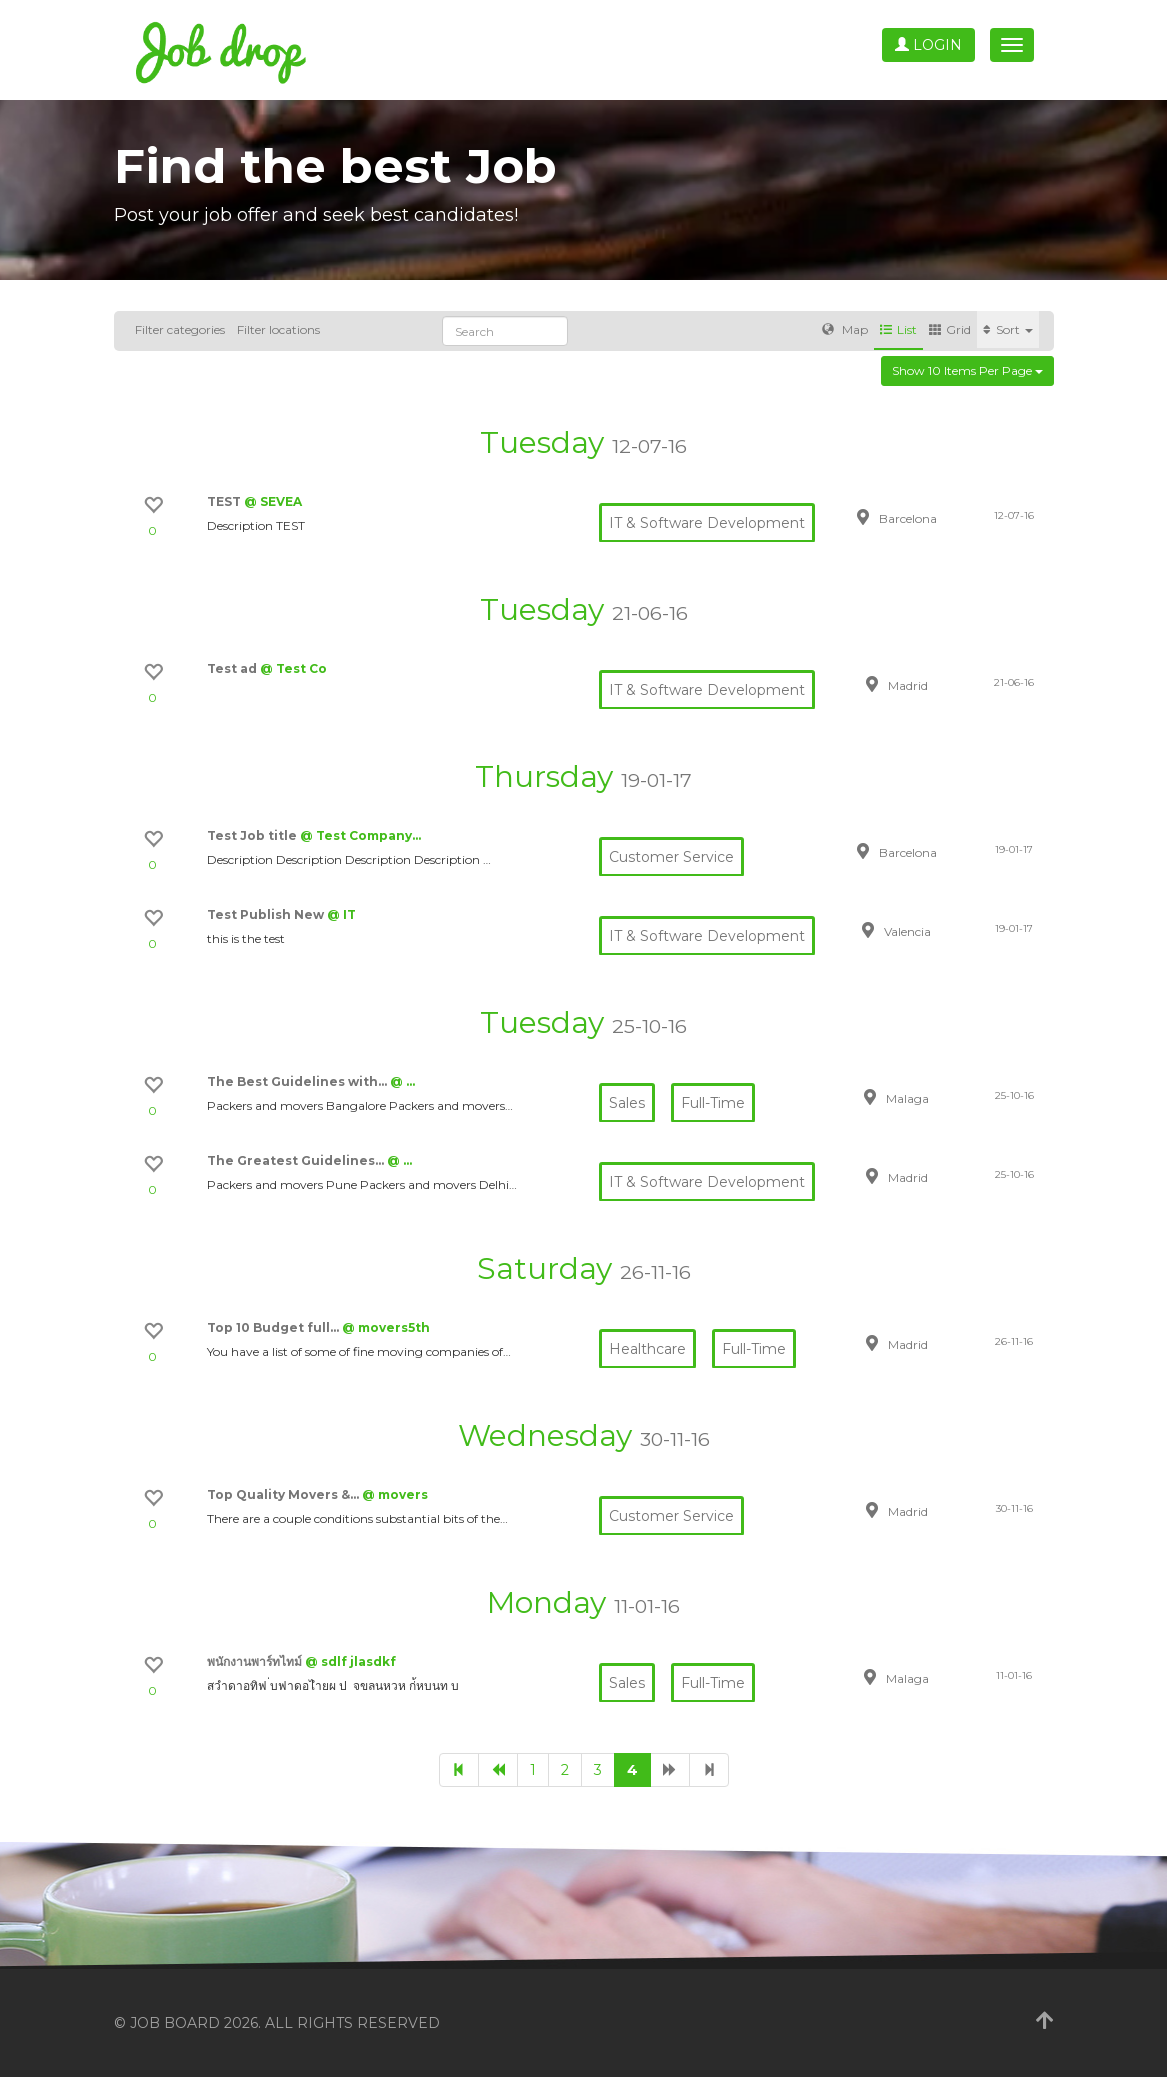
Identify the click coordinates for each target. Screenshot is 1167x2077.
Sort (1008, 329)
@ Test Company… (360, 835)
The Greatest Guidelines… (297, 1160)
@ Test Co (293, 668)
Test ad (233, 668)
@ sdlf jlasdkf (350, 1661)
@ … (402, 1081)
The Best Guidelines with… (298, 1081)
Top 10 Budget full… (274, 1327)
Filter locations (278, 329)
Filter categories (180, 329)
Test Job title (253, 835)
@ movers (395, 1494)
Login (928, 45)
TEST (225, 501)
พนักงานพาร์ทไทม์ (256, 1661)
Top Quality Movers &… (284, 1494)
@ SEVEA (273, 501)
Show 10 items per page (967, 370)
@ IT (341, 914)
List (898, 329)
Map (845, 329)
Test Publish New (267, 914)
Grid (950, 329)
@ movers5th (386, 1327)
